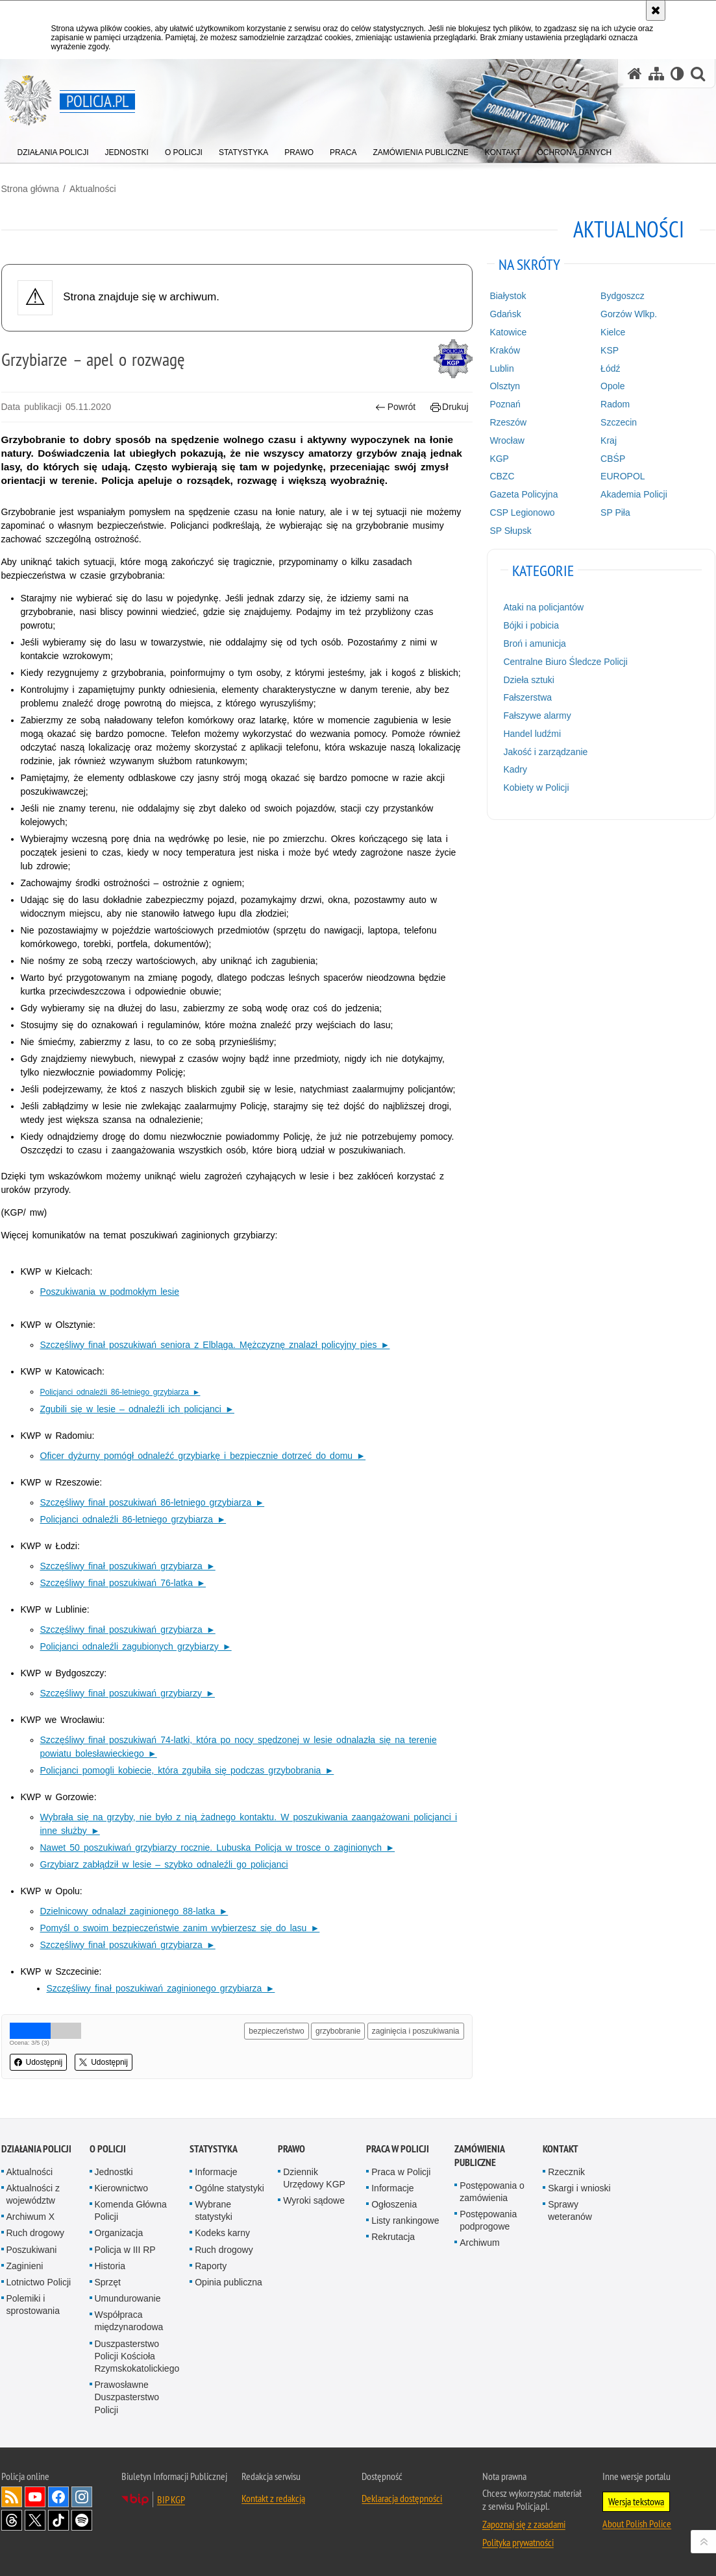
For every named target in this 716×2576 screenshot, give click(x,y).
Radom (615, 404)
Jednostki (114, 2172)
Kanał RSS (11, 2496)
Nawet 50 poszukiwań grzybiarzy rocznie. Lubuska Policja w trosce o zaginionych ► (217, 1847)
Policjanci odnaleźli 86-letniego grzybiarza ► (133, 1519)
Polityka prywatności (518, 2542)
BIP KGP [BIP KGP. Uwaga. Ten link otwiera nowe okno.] (171, 2499)
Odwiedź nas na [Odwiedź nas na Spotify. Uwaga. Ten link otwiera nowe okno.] (81, 2520)
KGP (499, 458)
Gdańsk (505, 314)
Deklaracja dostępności (402, 2498)
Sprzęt (108, 2282)
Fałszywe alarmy (537, 715)
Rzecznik (566, 2172)
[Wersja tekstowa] (677, 74)
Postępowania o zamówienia (492, 2191)
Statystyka (214, 2149)
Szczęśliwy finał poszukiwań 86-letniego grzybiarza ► (152, 1502)
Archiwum (479, 2242)
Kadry (515, 769)
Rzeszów (507, 422)
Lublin (501, 368)
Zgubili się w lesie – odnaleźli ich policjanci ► (137, 1409)
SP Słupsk (510, 530)
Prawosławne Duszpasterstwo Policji (127, 2396)
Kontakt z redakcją (273, 2498)
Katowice (507, 332)
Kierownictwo (121, 2188)
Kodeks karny (222, 2233)
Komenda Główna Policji (131, 2210)
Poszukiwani (31, 2250)
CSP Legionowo (521, 512)
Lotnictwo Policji (38, 2282)
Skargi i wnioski (579, 2188)
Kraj (608, 440)
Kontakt (560, 2149)
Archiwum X (30, 2216)
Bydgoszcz (622, 296)
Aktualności (92, 189)
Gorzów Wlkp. (628, 314)
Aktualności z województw (33, 2194)
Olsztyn (504, 386)
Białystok (507, 296)
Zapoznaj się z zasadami (523, 2524)
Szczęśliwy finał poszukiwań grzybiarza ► (128, 1566)
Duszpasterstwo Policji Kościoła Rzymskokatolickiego (137, 2356)
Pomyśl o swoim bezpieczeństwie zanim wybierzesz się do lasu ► (180, 1928)
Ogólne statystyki (229, 2188)
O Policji (108, 2149)
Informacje (216, 2172)
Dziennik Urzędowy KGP (314, 2178)
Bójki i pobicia (531, 625)
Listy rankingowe (405, 2220)
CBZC (501, 476)
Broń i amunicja (534, 643)
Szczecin (618, 422)
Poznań (504, 404)
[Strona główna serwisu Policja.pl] (635, 74)
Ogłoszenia (394, 2204)
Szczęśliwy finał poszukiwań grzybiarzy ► (127, 1693)
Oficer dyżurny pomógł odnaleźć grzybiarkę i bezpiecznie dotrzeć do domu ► (203, 1456)
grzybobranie (337, 2031)
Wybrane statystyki (213, 2210)
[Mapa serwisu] (656, 74)
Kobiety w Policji (536, 787)
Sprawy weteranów (570, 2210)
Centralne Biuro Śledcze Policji (565, 661)
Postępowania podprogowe (488, 2220)
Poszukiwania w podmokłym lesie (109, 1291)
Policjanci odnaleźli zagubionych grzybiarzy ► (136, 1646)
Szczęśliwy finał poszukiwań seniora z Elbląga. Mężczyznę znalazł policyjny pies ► (215, 1345)
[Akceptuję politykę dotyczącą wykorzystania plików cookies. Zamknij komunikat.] (655, 10)
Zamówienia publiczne (479, 2155)
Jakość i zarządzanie (545, 752)
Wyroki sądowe (314, 2200)
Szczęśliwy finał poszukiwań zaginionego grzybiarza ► (161, 1988)
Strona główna (30, 189)
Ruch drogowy (35, 2233)
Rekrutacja (393, 2237)
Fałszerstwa (527, 697)
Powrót (395, 407)
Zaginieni (24, 2266)
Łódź (610, 368)
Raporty (211, 2266)
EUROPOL (622, 476)
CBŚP (612, 458)
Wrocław (506, 440)
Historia (110, 2266)
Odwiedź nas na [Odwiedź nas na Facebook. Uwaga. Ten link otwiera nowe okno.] (58, 2496)
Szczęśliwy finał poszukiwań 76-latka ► (123, 1583)
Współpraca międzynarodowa (129, 2320)
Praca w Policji (397, 2149)
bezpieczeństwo (276, 2031)
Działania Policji (36, 2149)
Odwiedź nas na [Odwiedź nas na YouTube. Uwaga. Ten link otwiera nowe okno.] (35, 2496)
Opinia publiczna (228, 2282)
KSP (609, 350)
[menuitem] (53, 149)
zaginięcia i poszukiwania (416, 2031)
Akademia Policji (633, 494)
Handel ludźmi (532, 733)
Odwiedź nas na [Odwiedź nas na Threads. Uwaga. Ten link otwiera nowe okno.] (11, 2520)
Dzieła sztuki (528, 680)
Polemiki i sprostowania (33, 2304)
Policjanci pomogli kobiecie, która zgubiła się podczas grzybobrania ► (187, 1770)
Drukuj (449, 407)
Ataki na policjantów (543, 607)
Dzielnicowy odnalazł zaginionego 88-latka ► (134, 1911)
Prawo (291, 2149)
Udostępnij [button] (38, 2062)
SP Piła (615, 512)
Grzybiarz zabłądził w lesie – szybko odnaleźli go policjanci (164, 1864)
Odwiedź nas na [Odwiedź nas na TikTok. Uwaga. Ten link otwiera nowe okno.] (58, 2520)
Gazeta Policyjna (523, 494)
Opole (612, 386)
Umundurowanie (128, 2298)
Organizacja (119, 2233)
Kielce (612, 332)
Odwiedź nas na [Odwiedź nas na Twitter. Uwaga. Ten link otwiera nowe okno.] (35, 2520)
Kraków (504, 350)
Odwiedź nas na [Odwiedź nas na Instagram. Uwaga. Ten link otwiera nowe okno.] (81, 2496)
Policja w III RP (125, 2250)
